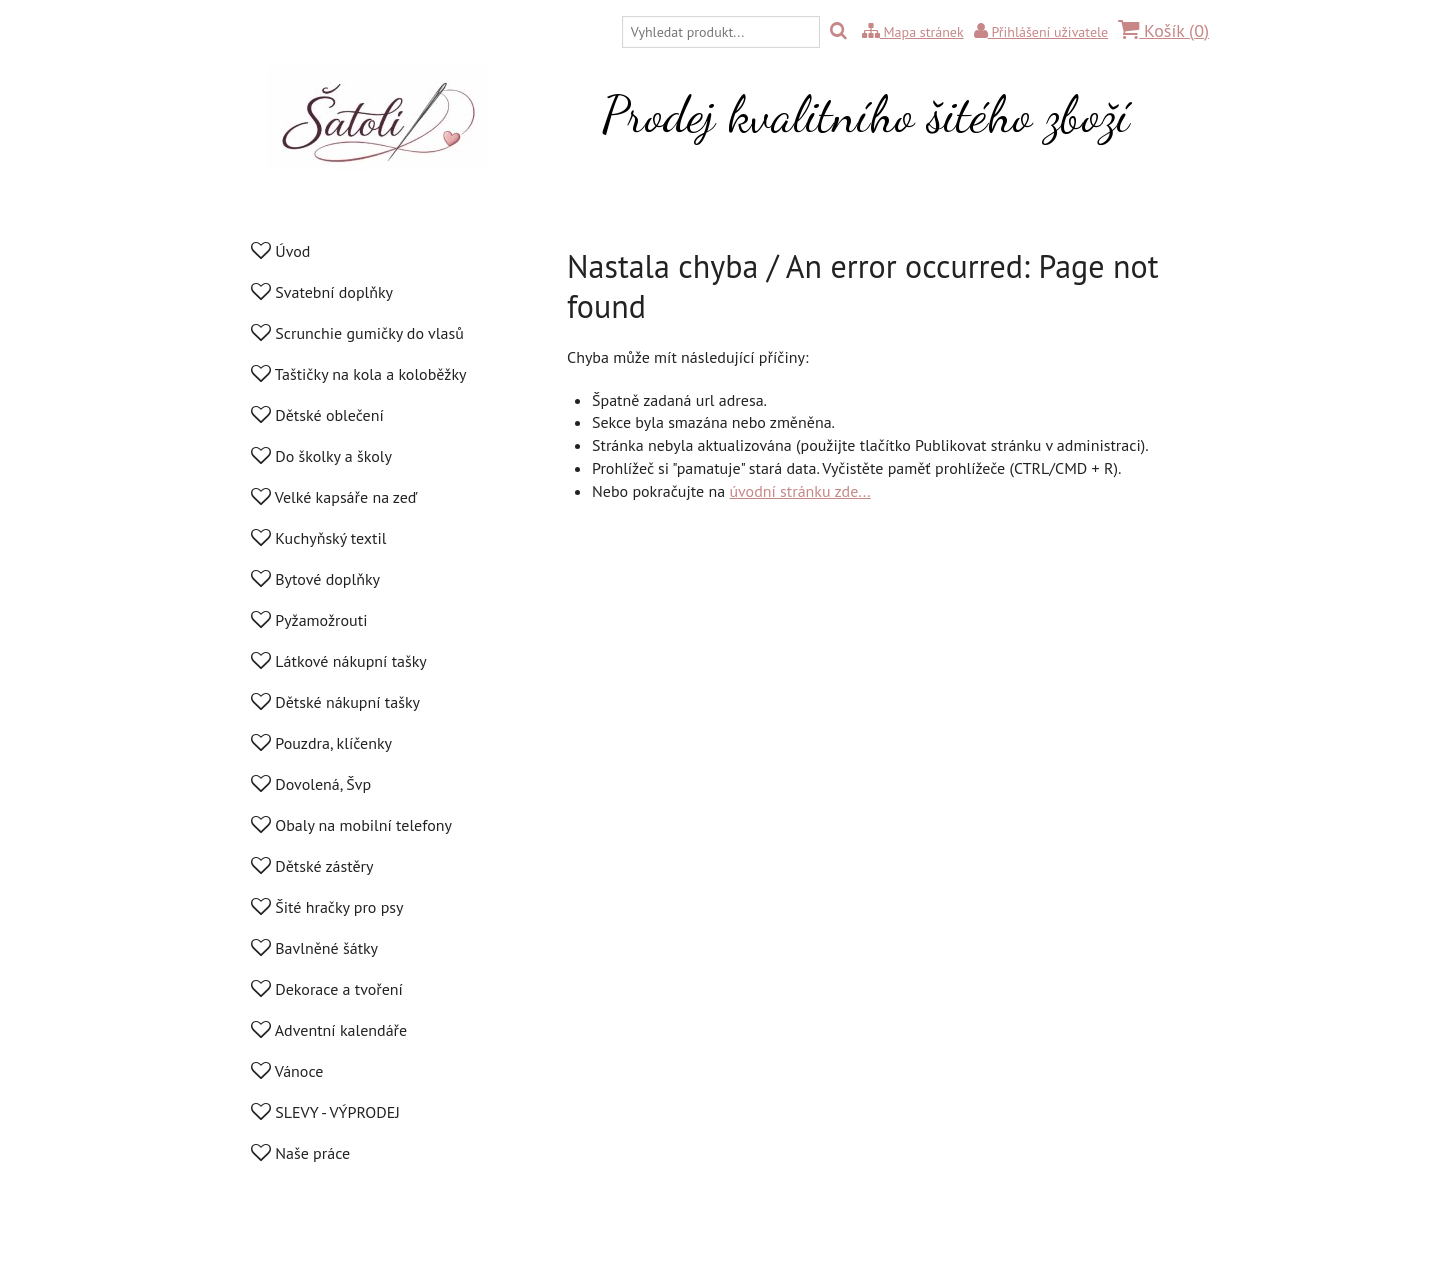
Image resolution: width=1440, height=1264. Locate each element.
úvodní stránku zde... (799, 491)
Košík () (1163, 30)
